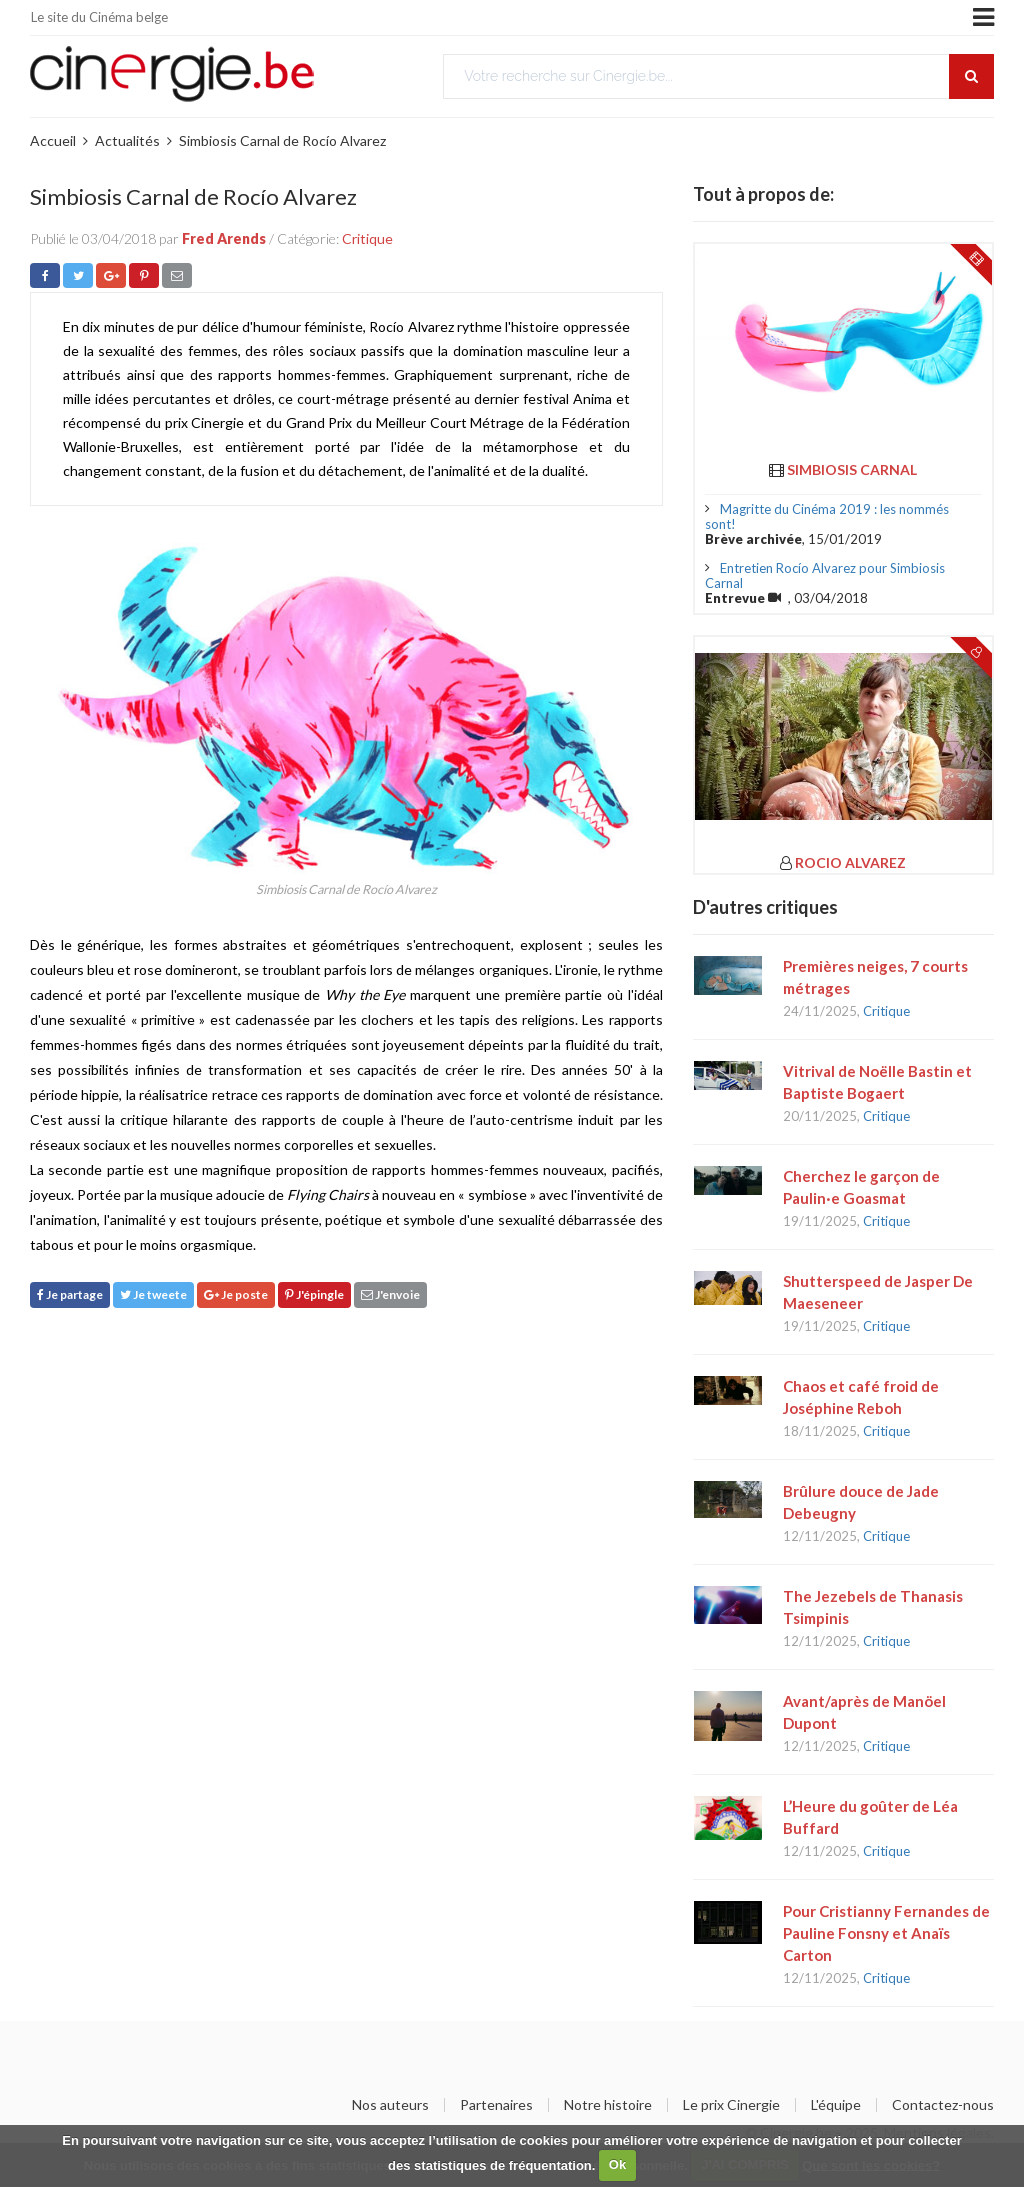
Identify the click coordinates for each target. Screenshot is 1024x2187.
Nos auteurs (390, 2105)
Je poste (236, 1294)
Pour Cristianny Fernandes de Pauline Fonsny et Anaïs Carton (886, 1933)
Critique (367, 238)
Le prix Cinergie (731, 2105)
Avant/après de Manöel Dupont (864, 1712)
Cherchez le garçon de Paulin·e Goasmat (861, 1187)
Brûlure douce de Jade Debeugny (861, 1502)
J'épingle (314, 1294)
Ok (617, 2164)
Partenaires (496, 2105)
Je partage (70, 1294)
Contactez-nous (943, 2105)
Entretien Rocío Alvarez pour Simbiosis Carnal (825, 575)
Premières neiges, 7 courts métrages (875, 977)
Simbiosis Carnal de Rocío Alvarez (282, 140)
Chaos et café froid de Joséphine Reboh (861, 1397)
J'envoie (390, 1294)
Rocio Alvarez (850, 862)
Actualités (127, 140)
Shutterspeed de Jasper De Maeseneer (878, 1292)
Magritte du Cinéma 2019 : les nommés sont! (827, 516)
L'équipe (836, 2105)
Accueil (53, 140)
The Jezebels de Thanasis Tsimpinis (873, 1607)
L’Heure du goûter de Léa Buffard (870, 1817)
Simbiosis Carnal (852, 469)
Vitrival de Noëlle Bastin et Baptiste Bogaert (877, 1082)
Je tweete (153, 1294)
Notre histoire (608, 2105)
